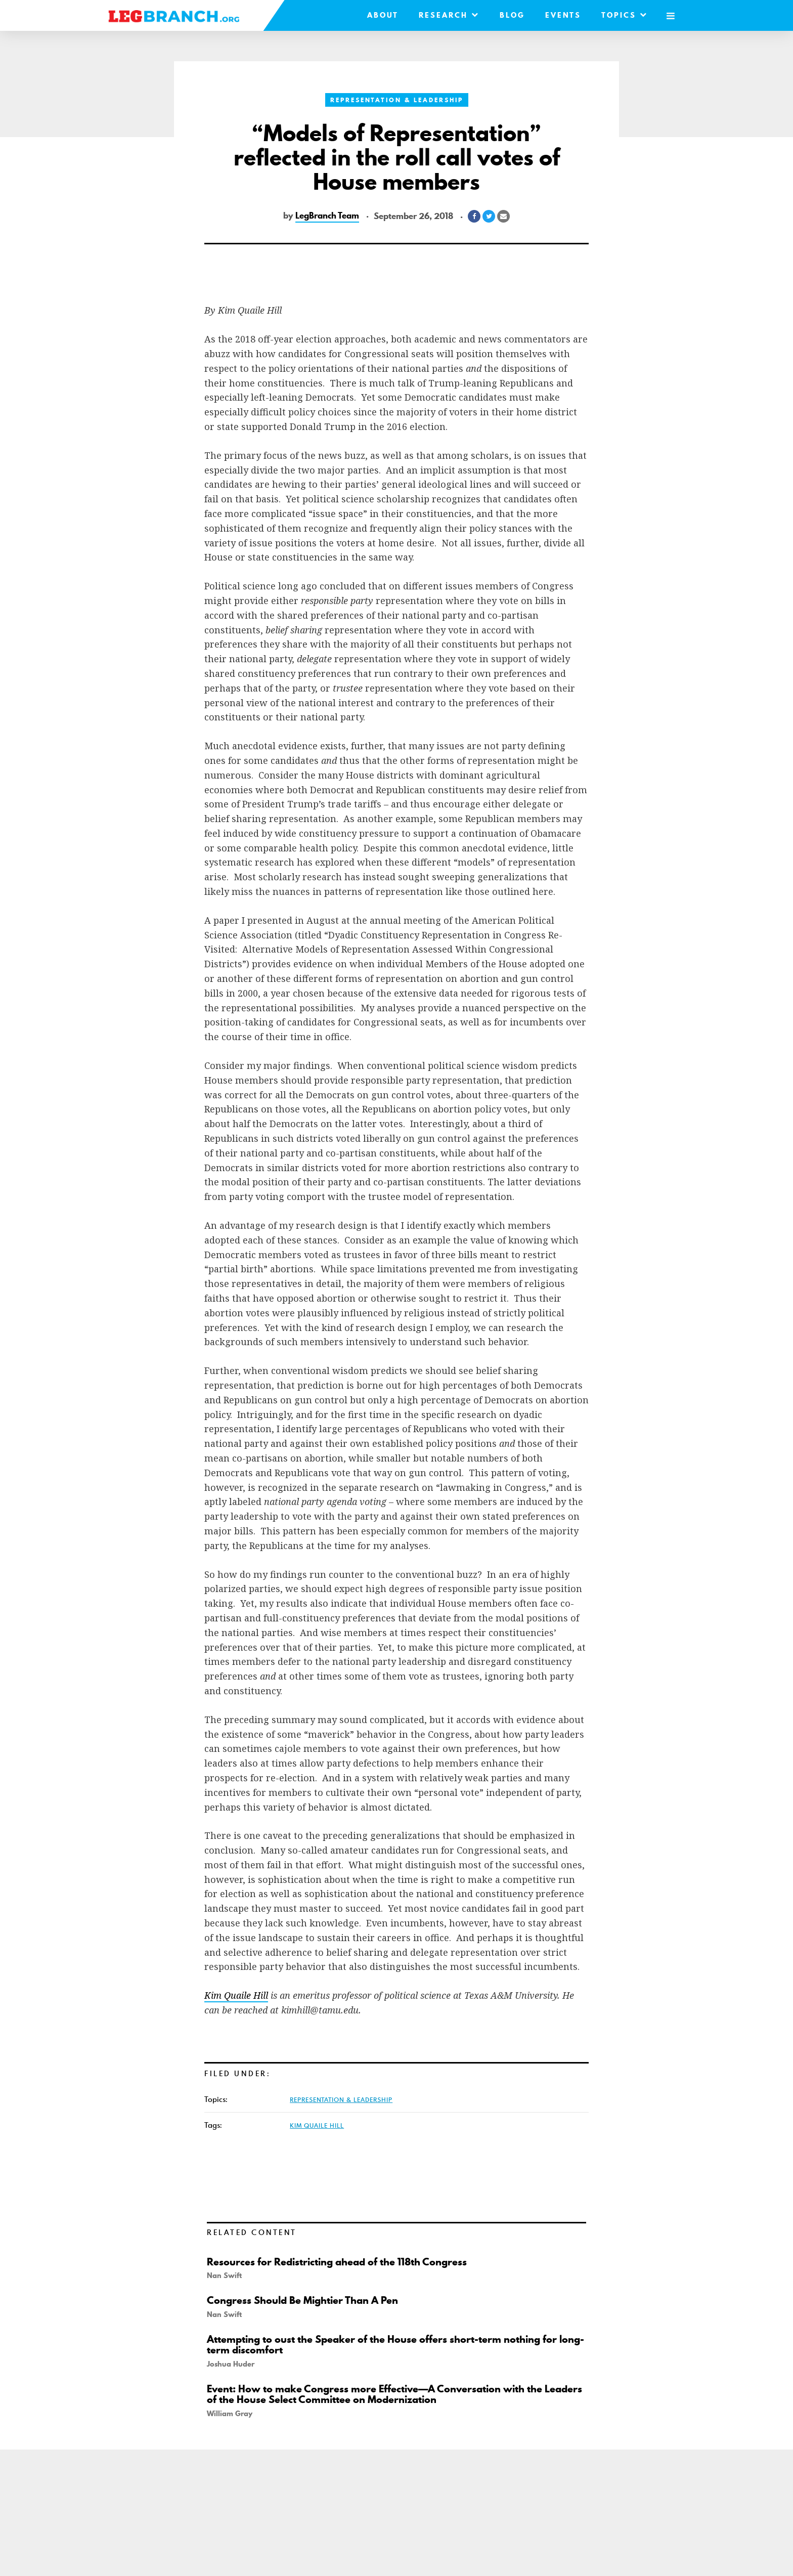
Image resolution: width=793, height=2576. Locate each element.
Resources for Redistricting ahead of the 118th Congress (337, 2262)
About (382, 15)
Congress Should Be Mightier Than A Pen (302, 2300)
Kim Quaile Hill (317, 2125)
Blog (511, 15)
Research (448, 15)
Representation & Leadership (396, 100)
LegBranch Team (327, 216)
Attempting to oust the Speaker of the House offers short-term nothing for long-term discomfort (395, 2344)
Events (563, 15)
